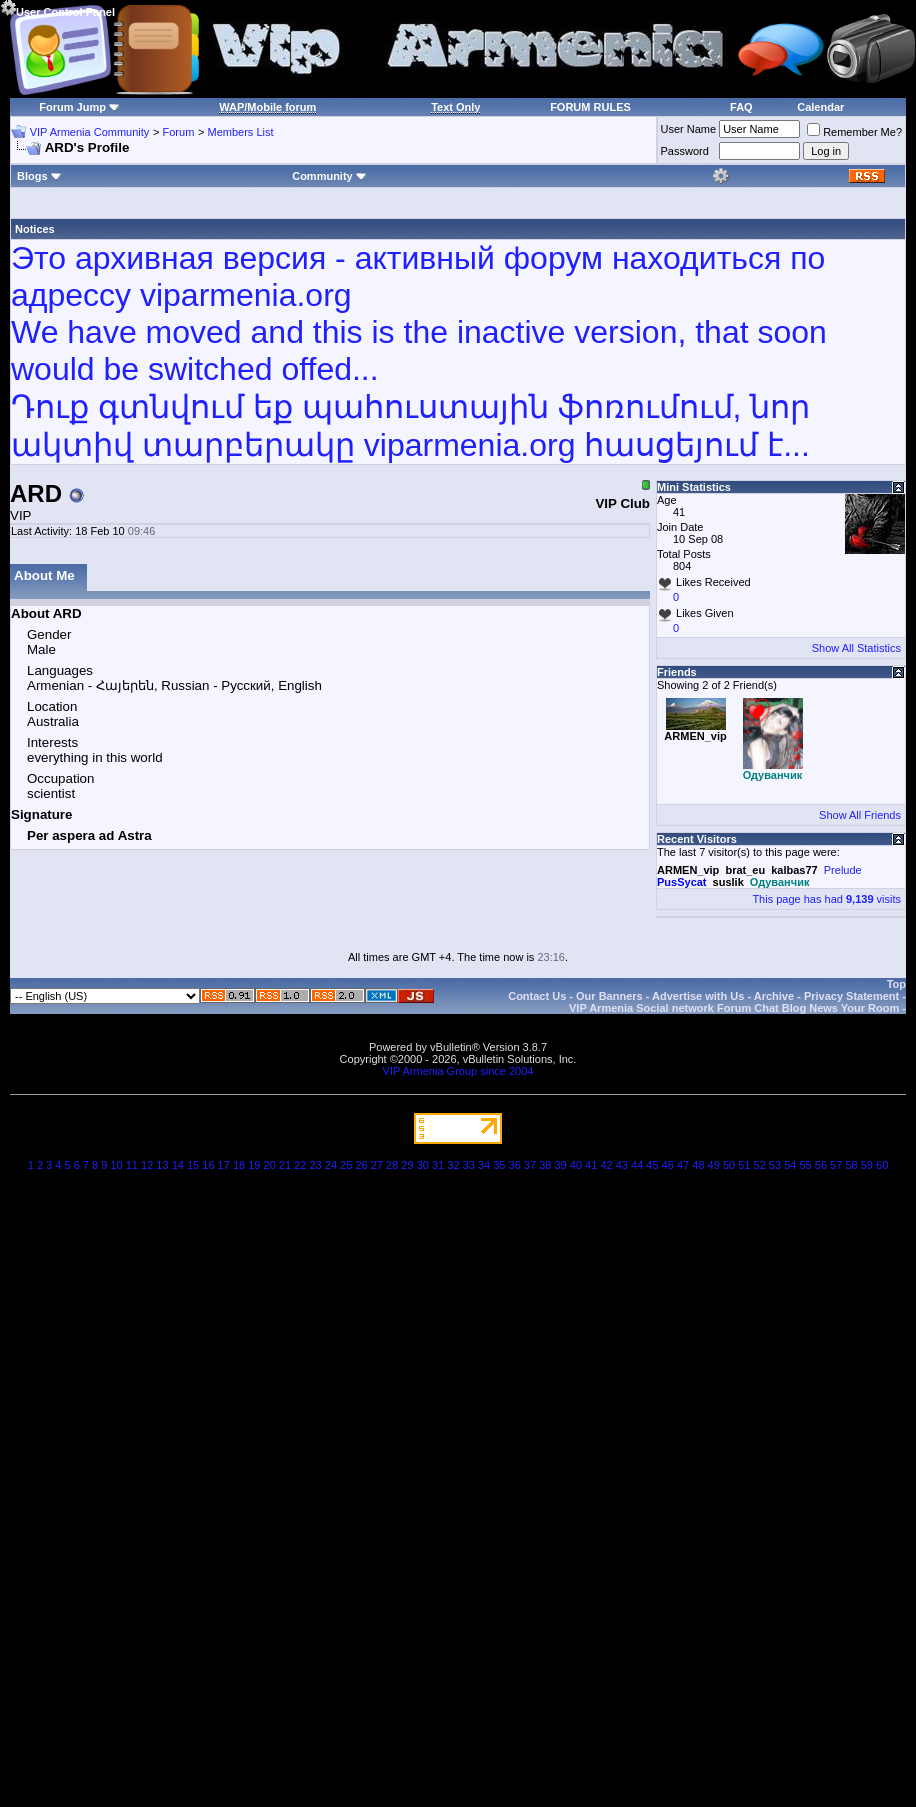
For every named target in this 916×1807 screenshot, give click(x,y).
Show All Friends (860, 815)
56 (821, 1165)
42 (606, 1165)
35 (499, 1165)
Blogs (39, 176)
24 (331, 1165)
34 (484, 1165)
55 (805, 1165)
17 (224, 1165)
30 (423, 1165)
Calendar (820, 107)
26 (361, 1165)
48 (698, 1165)
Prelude (843, 870)
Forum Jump (72, 107)
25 (346, 1165)
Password (685, 151)
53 (775, 1165)
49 (714, 1165)
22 (300, 1165)
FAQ (741, 107)
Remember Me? (854, 132)
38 (545, 1165)
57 (836, 1165)
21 (285, 1165)
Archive (774, 996)
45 (652, 1165)
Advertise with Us (698, 996)
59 (867, 1165)
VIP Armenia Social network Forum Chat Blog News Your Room (734, 1008)
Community (329, 176)
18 (239, 1165)
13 (162, 1165)
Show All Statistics (856, 648)
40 (576, 1165)
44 (637, 1165)
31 (438, 1165)
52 (760, 1165)
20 (270, 1165)
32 (453, 1165)
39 (560, 1165)
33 (469, 1165)
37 (530, 1165)
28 (392, 1165)
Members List (240, 132)
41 (591, 1165)
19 (254, 1165)
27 (377, 1165)
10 (116, 1165)
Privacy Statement (851, 996)
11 (132, 1165)
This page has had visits (826, 899)
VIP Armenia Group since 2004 (458, 1071)
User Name (689, 129)
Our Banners (609, 996)
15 (193, 1165)
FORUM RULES (590, 107)
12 (147, 1165)
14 (178, 1165)
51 (744, 1165)
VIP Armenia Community (90, 132)
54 (790, 1165)
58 (851, 1165)
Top (896, 984)
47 (683, 1165)
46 (668, 1165)
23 (315, 1165)
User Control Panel (57, 9)
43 (622, 1165)
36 (515, 1165)
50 (729, 1165)
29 (407, 1165)
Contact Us (537, 996)
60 (882, 1165)
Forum (179, 132)
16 (208, 1165)
